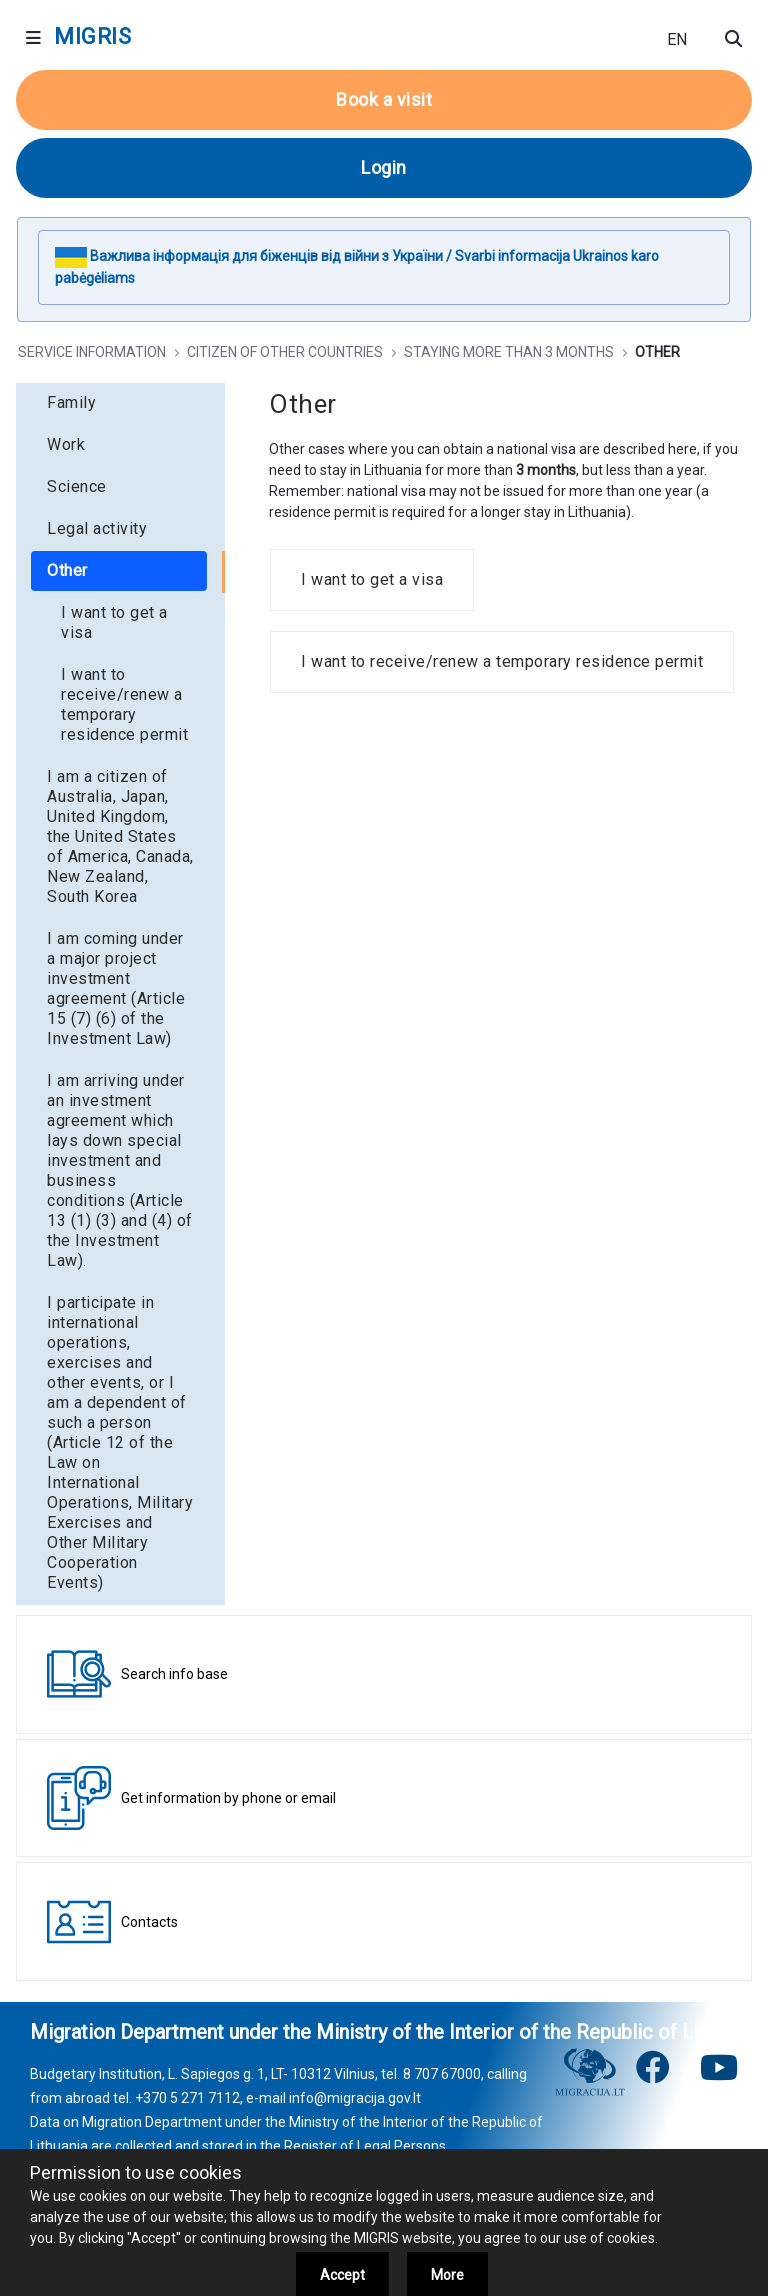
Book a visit (384, 99)
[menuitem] (120, 403)
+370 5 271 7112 (187, 2098)
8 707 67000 (442, 2074)
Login (384, 167)
